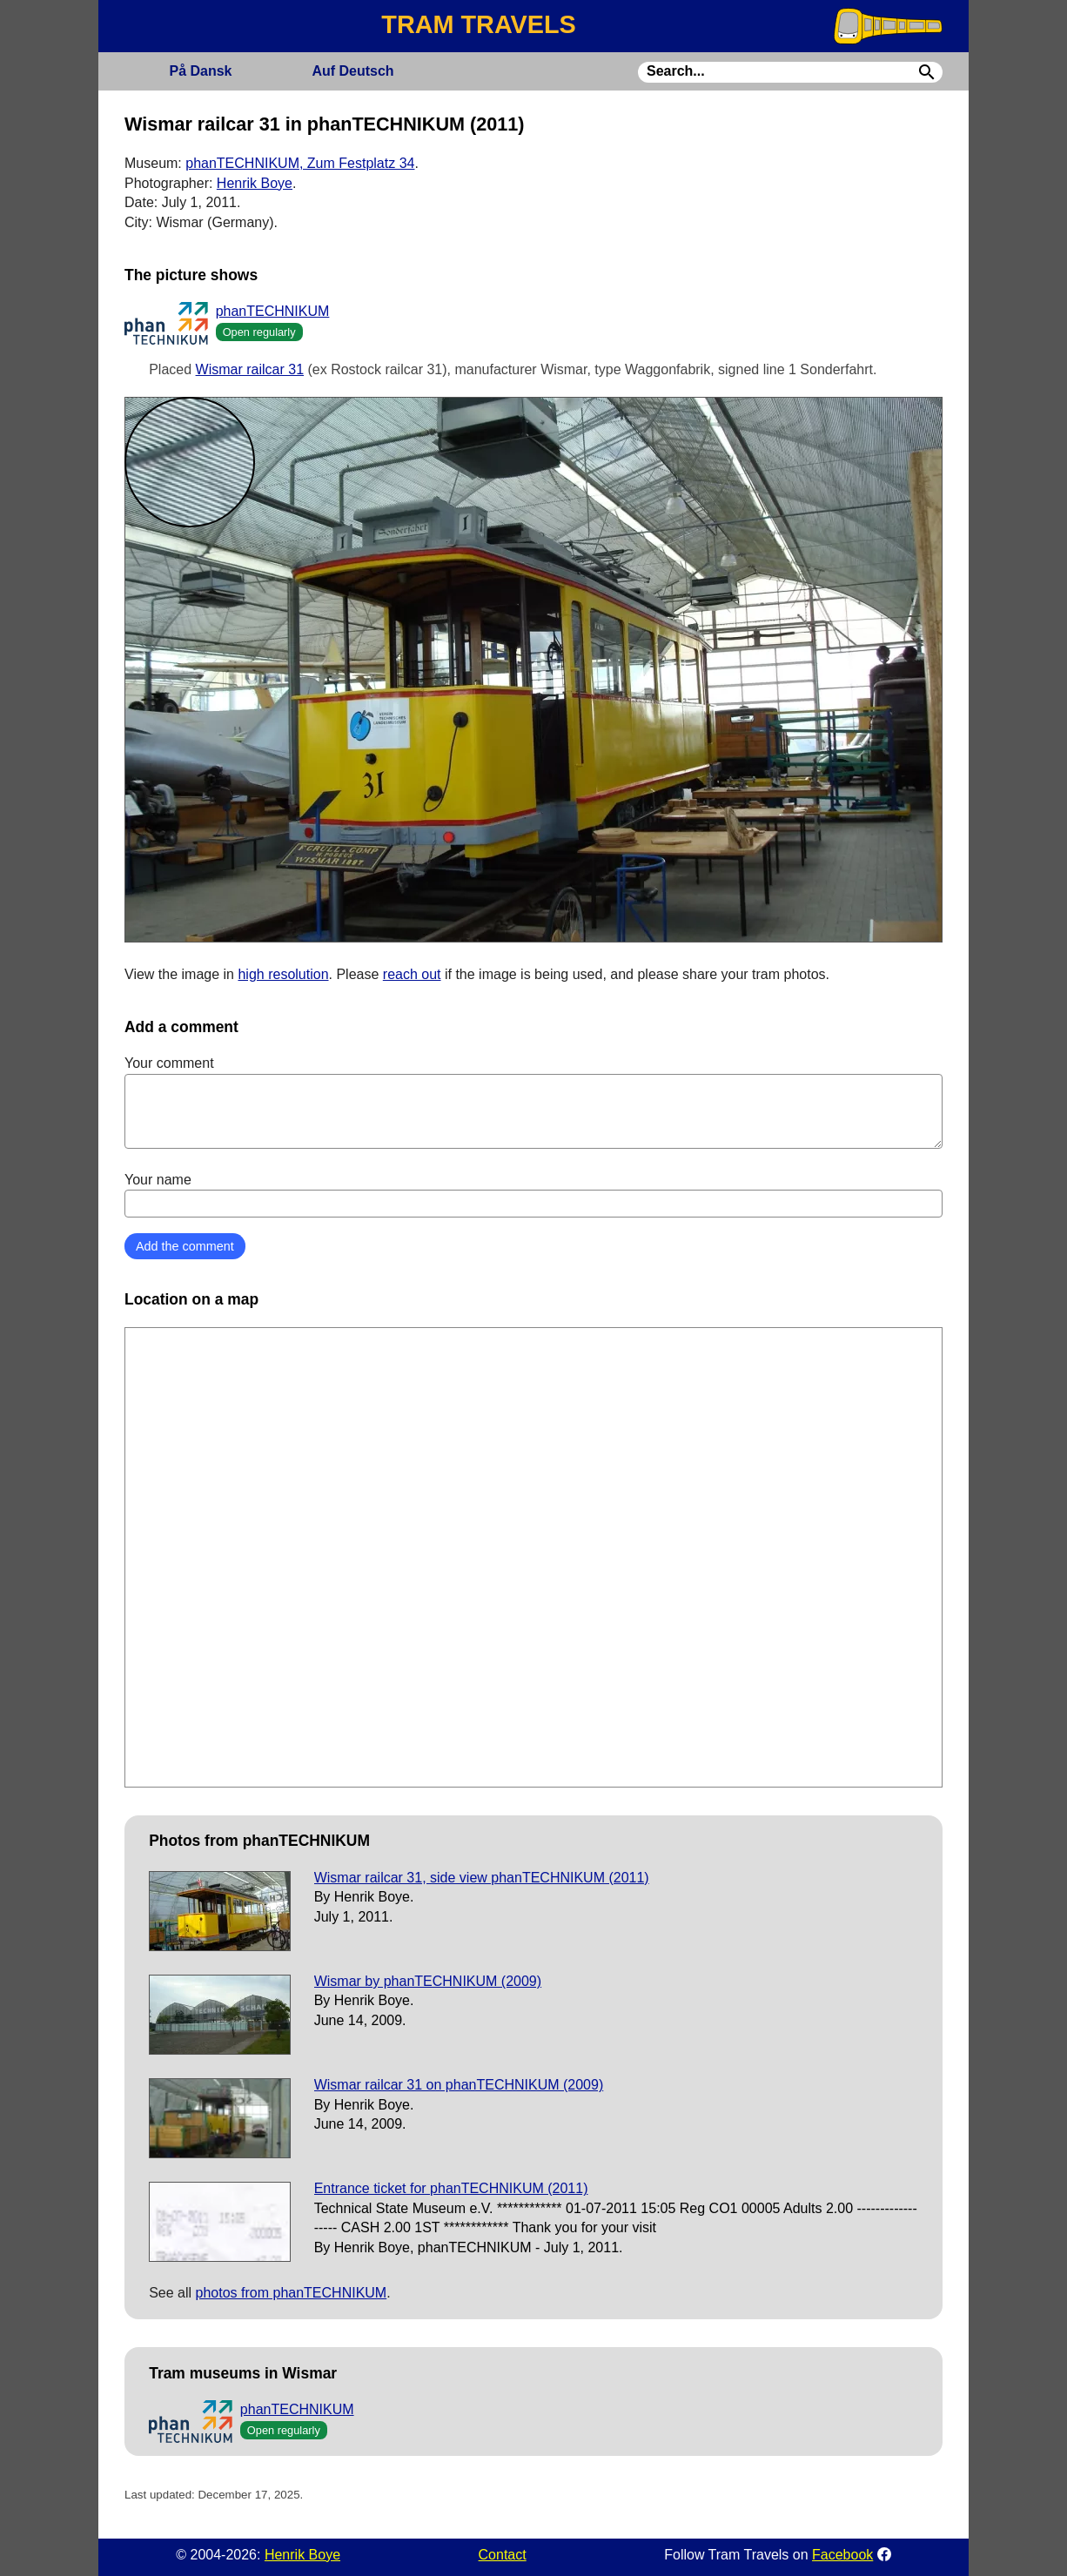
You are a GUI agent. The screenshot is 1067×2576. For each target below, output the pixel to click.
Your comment (533, 1102)
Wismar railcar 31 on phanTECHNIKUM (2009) (459, 2084)
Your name (533, 1195)
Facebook (842, 2554)
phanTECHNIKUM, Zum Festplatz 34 (299, 163)
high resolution (283, 974)
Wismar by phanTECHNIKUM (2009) (427, 1981)
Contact (503, 2554)
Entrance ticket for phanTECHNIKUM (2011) (451, 2188)
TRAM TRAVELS (478, 24)
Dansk (200, 71)
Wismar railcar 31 (250, 369)
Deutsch (352, 71)
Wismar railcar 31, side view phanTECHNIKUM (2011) (481, 1877)
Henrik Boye (254, 183)
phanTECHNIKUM (273, 311)
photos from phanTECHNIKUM (291, 2292)
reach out (412, 974)
